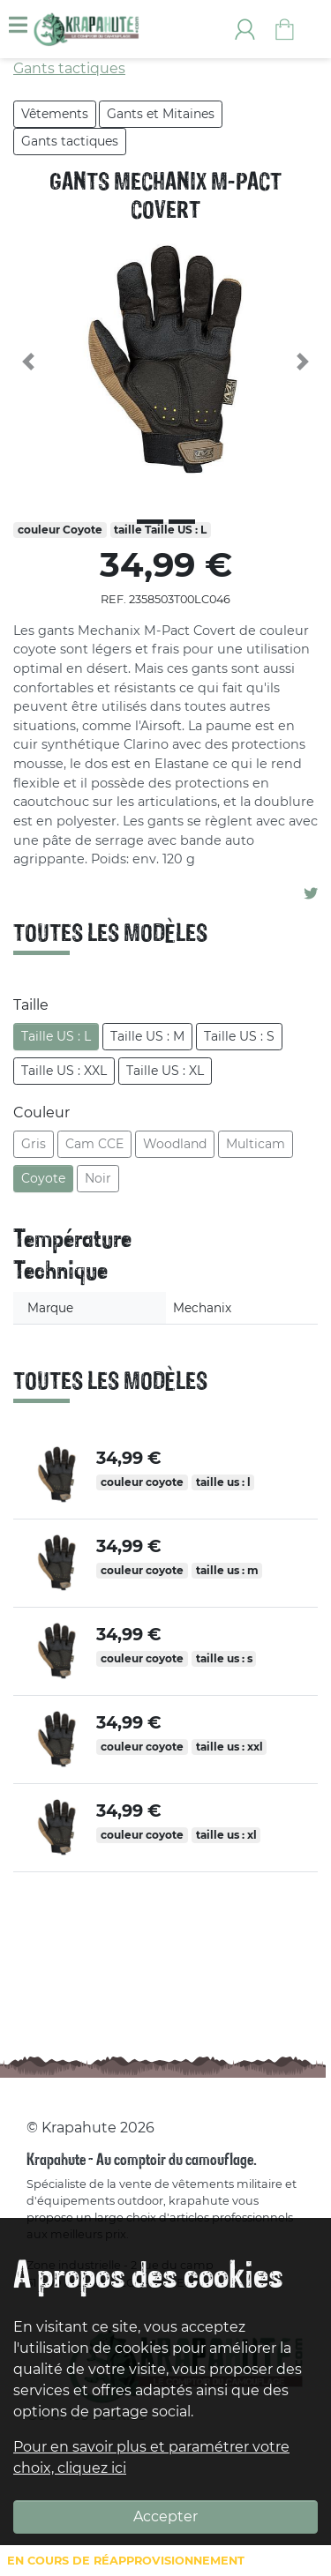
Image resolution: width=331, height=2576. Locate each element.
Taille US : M (147, 1036)
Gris (33, 1144)
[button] (28, 361)
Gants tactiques (69, 141)
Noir (98, 1178)
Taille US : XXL (64, 1071)
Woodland (175, 1144)
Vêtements (54, 114)
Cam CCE (94, 1144)
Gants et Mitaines (160, 114)
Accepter (165, 2516)
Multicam (255, 1144)
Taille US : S (239, 1036)
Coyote (43, 1178)
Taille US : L (56, 1036)
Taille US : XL (165, 1071)
